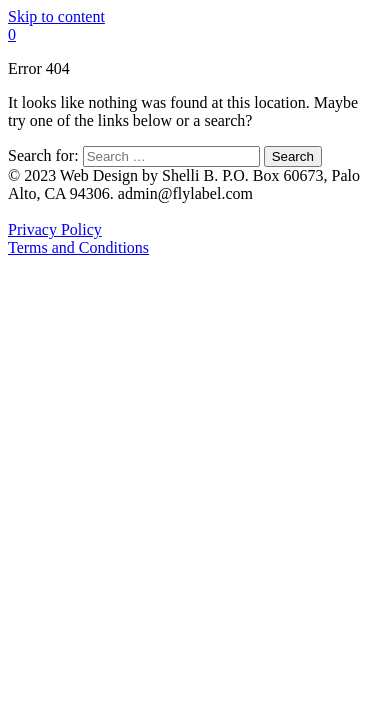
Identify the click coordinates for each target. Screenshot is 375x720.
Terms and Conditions (78, 247)
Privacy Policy (55, 229)
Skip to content (56, 16)
